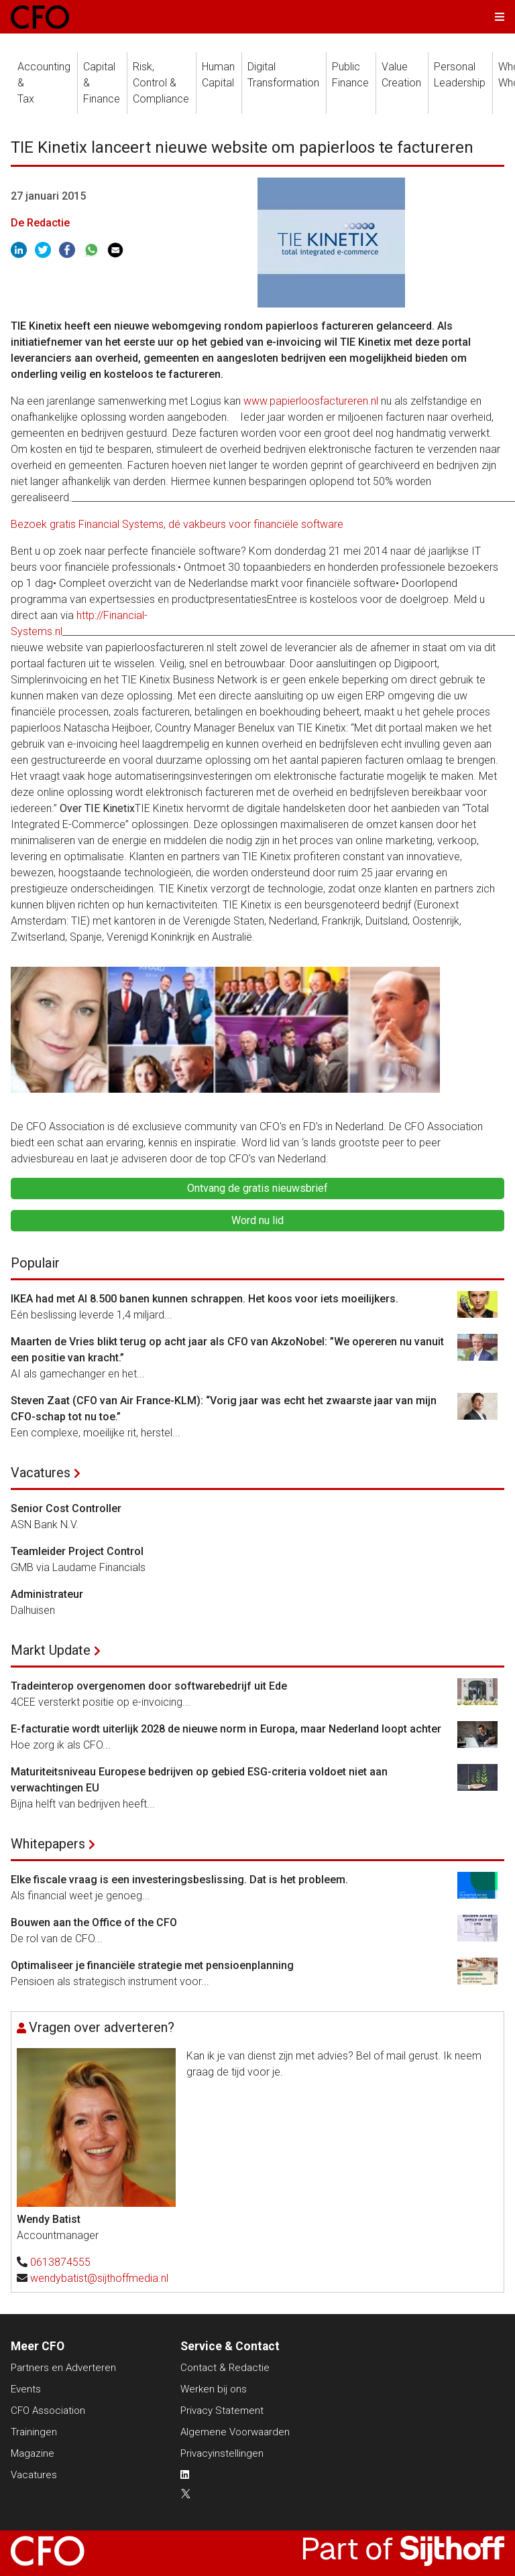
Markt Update (51, 1650)
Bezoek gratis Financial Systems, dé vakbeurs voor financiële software (177, 524)
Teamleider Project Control (77, 1551)
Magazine (32, 2453)
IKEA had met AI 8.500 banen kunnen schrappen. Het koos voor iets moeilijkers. (204, 1298)
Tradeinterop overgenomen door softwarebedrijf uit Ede (149, 1686)
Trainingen (34, 2432)
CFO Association (48, 2410)
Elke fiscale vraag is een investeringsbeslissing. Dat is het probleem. (179, 1879)
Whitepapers (48, 1844)
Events (26, 2389)
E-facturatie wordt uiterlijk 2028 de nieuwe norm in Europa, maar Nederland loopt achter (226, 1728)
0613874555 (60, 2262)
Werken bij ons (213, 2389)
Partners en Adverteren (63, 2368)
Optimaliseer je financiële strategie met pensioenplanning (152, 1965)
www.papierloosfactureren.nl (310, 401)
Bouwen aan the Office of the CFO (94, 1922)
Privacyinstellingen (222, 2453)
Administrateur (47, 1594)
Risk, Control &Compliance (161, 82)
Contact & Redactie (225, 2368)
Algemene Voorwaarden (235, 2432)
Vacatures (40, 1473)
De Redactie (40, 222)
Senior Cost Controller (66, 1508)
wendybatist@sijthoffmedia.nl (99, 2278)
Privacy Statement (222, 2410)
